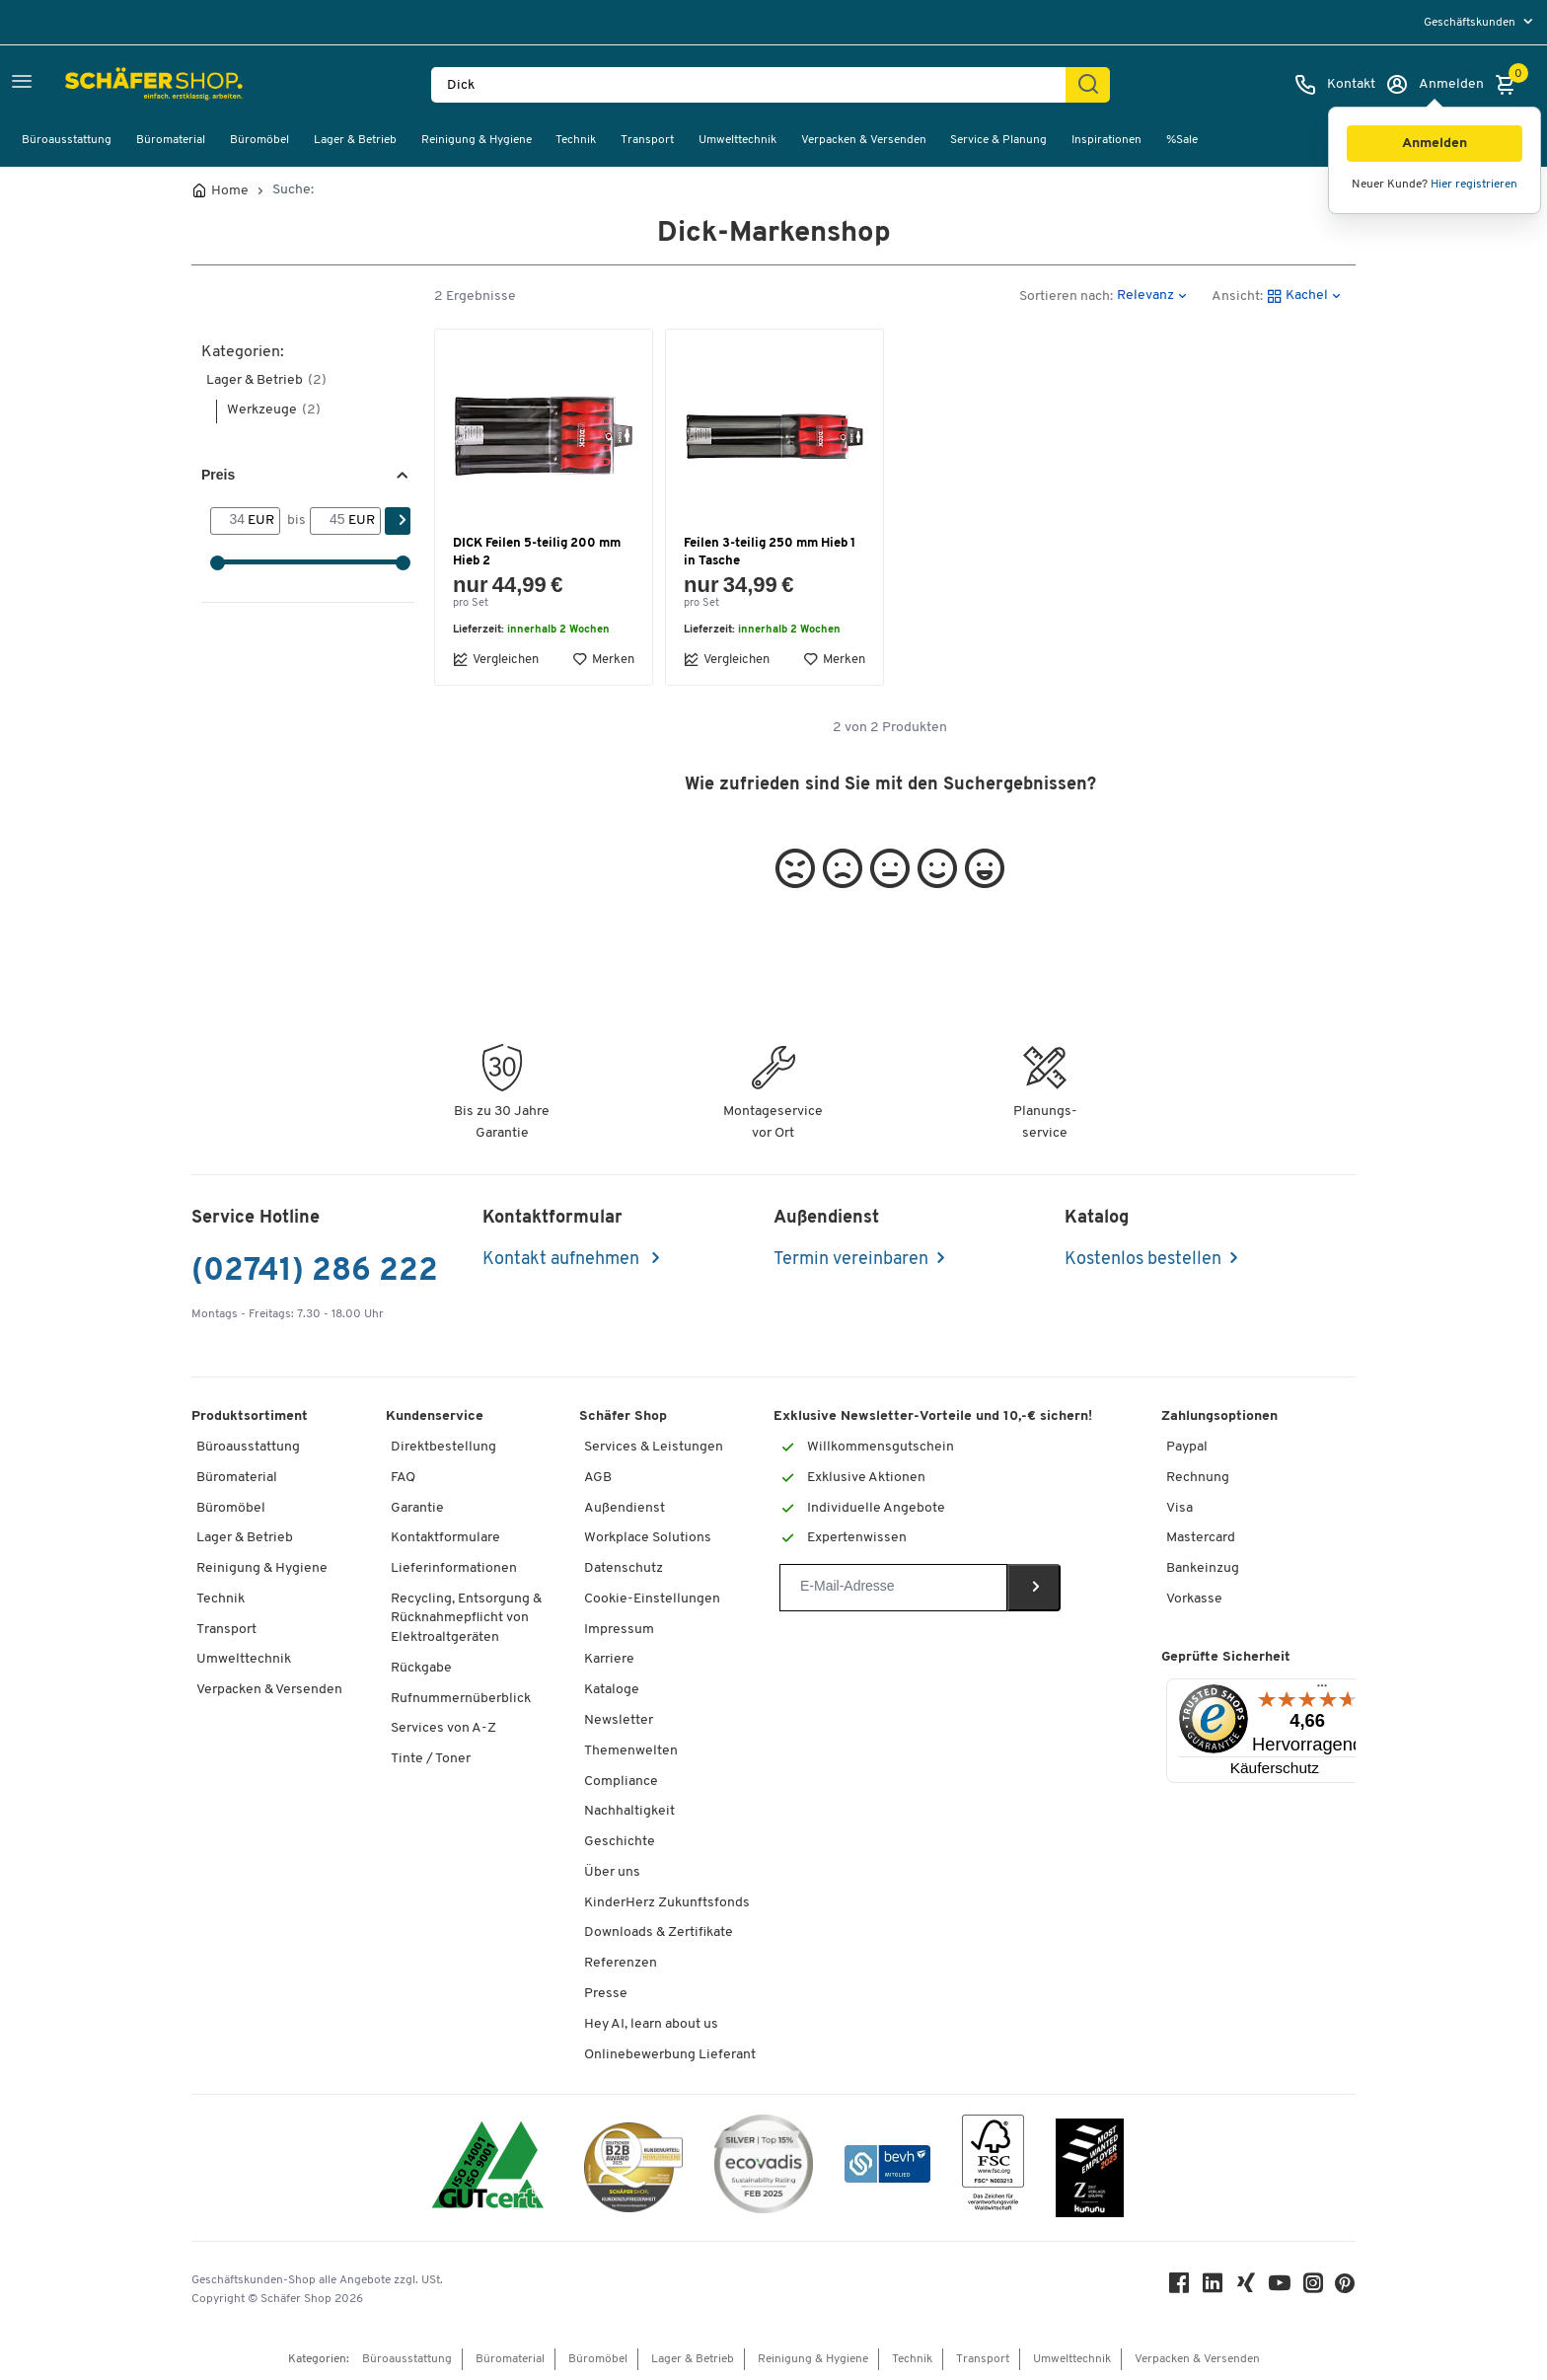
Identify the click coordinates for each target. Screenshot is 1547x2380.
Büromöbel (259, 140)
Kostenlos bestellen (1143, 1259)
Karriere (609, 1659)
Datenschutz (623, 1568)
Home (230, 191)
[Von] (229, 521)
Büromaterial (170, 140)
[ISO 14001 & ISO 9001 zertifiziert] (487, 2167)
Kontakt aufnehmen (562, 1259)
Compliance (621, 1781)
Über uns (612, 1872)
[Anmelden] (1434, 85)
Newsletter (618, 1720)
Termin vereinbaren (851, 1259)
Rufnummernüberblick (461, 1698)
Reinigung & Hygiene (476, 140)
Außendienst (624, 1508)
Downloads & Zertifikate (658, 1932)
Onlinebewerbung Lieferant (670, 2054)
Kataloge (611, 1689)
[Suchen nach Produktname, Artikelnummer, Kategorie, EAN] (756, 85)
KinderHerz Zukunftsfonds (667, 1903)
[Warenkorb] (1510, 85)
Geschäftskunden (1471, 23)
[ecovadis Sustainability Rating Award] (763, 2167)
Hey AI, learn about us (651, 2024)
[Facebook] (1180, 2287)
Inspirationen (1106, 140)
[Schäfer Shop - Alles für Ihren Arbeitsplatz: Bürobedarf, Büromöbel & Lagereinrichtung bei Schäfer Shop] (111, 85)
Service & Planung (998, 140)
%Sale (1182, 140)
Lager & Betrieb (355, 140)
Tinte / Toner (431, 1758)
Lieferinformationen (454, 1568)
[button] (1434, 143)
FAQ (403, 1477)
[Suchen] (1088, 85)
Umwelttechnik (737, 140)
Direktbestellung (443, 1447)
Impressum (619, 1629)
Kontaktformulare (445, 1537)
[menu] (1480, 22)
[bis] (329, 521)
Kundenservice (434, 1416)
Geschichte (619, 1841)
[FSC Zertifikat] (993, 2167)
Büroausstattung (66, 140)
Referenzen (620, 1963)
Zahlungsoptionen (1219, 1416)
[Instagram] (1314, 2287)
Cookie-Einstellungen (652, 1599)
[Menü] (1322, 1690)
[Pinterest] (1346, 2288)
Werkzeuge (274, 410)
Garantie (417, 1508)
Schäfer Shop (623, 1416)
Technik (575, 140)
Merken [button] (603, 659)
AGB (598, 1477)
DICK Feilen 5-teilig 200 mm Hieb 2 (537, 552)
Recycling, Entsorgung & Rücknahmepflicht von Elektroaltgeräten (466, 1618)
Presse (605, 1993)
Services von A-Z (443, 1728)
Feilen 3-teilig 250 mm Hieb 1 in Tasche (769, 552)
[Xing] (1247, 2287)
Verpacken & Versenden (863, 140)
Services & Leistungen (653, 1447)
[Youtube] (1280, 2287)
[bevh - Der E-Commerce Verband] (887, 2167)
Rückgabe (421, 1668)
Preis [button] (218, 475)
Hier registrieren (1474, 184)
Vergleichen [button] (496, 659)
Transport (647, 140)
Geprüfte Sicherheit (1225, 1657)
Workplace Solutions (647, 1537)
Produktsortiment (249, 1416)
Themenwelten (631, 1751)
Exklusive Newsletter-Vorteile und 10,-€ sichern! (933, 1416)
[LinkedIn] (1213, 2287)
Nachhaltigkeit (629, 1811)
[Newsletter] (893, 1587)
